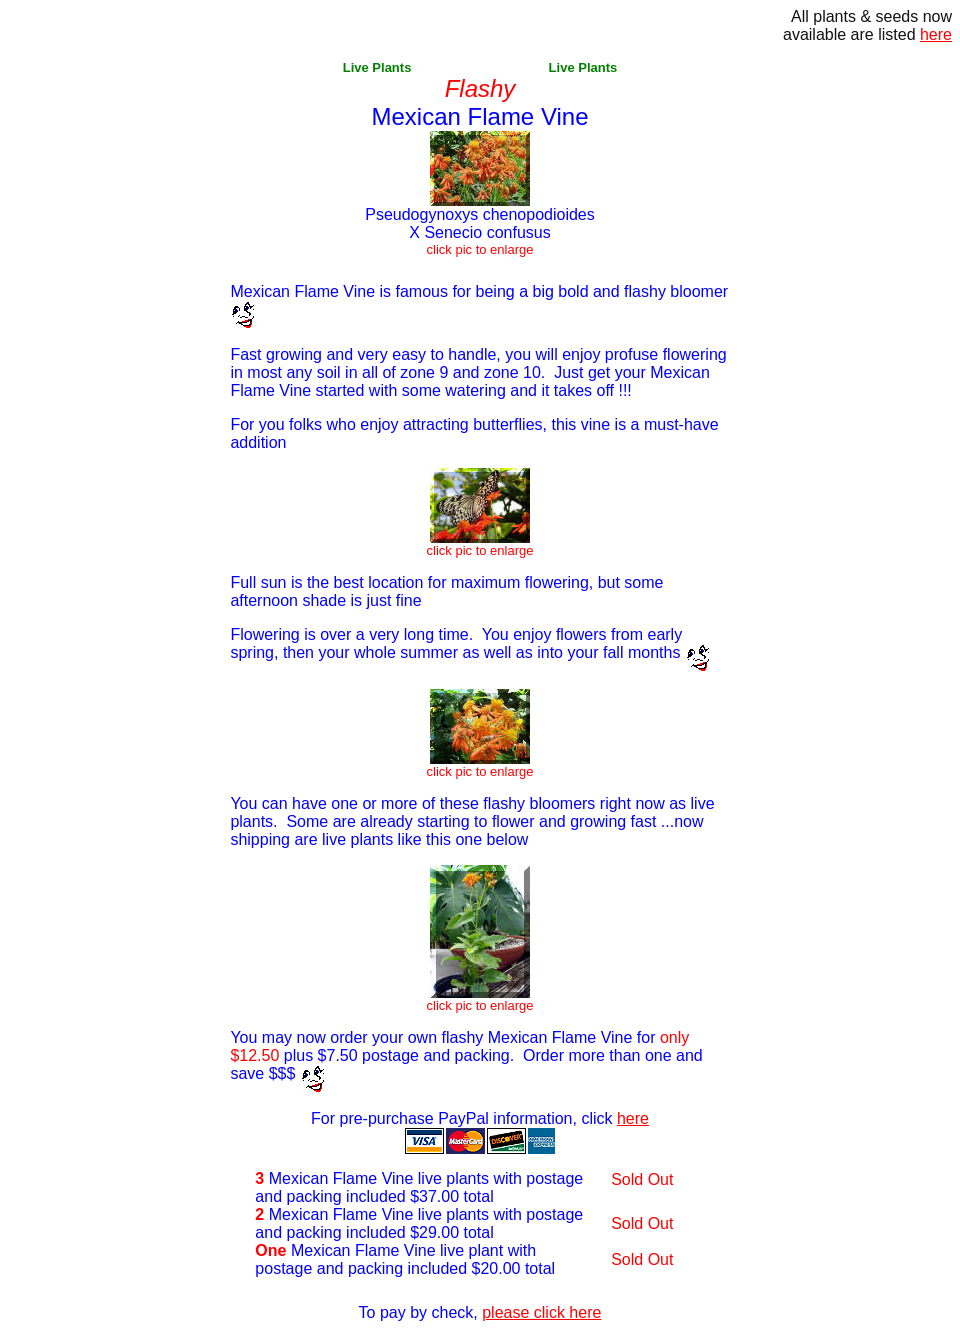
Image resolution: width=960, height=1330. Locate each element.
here (633, 1118)
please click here (541, 1312)
